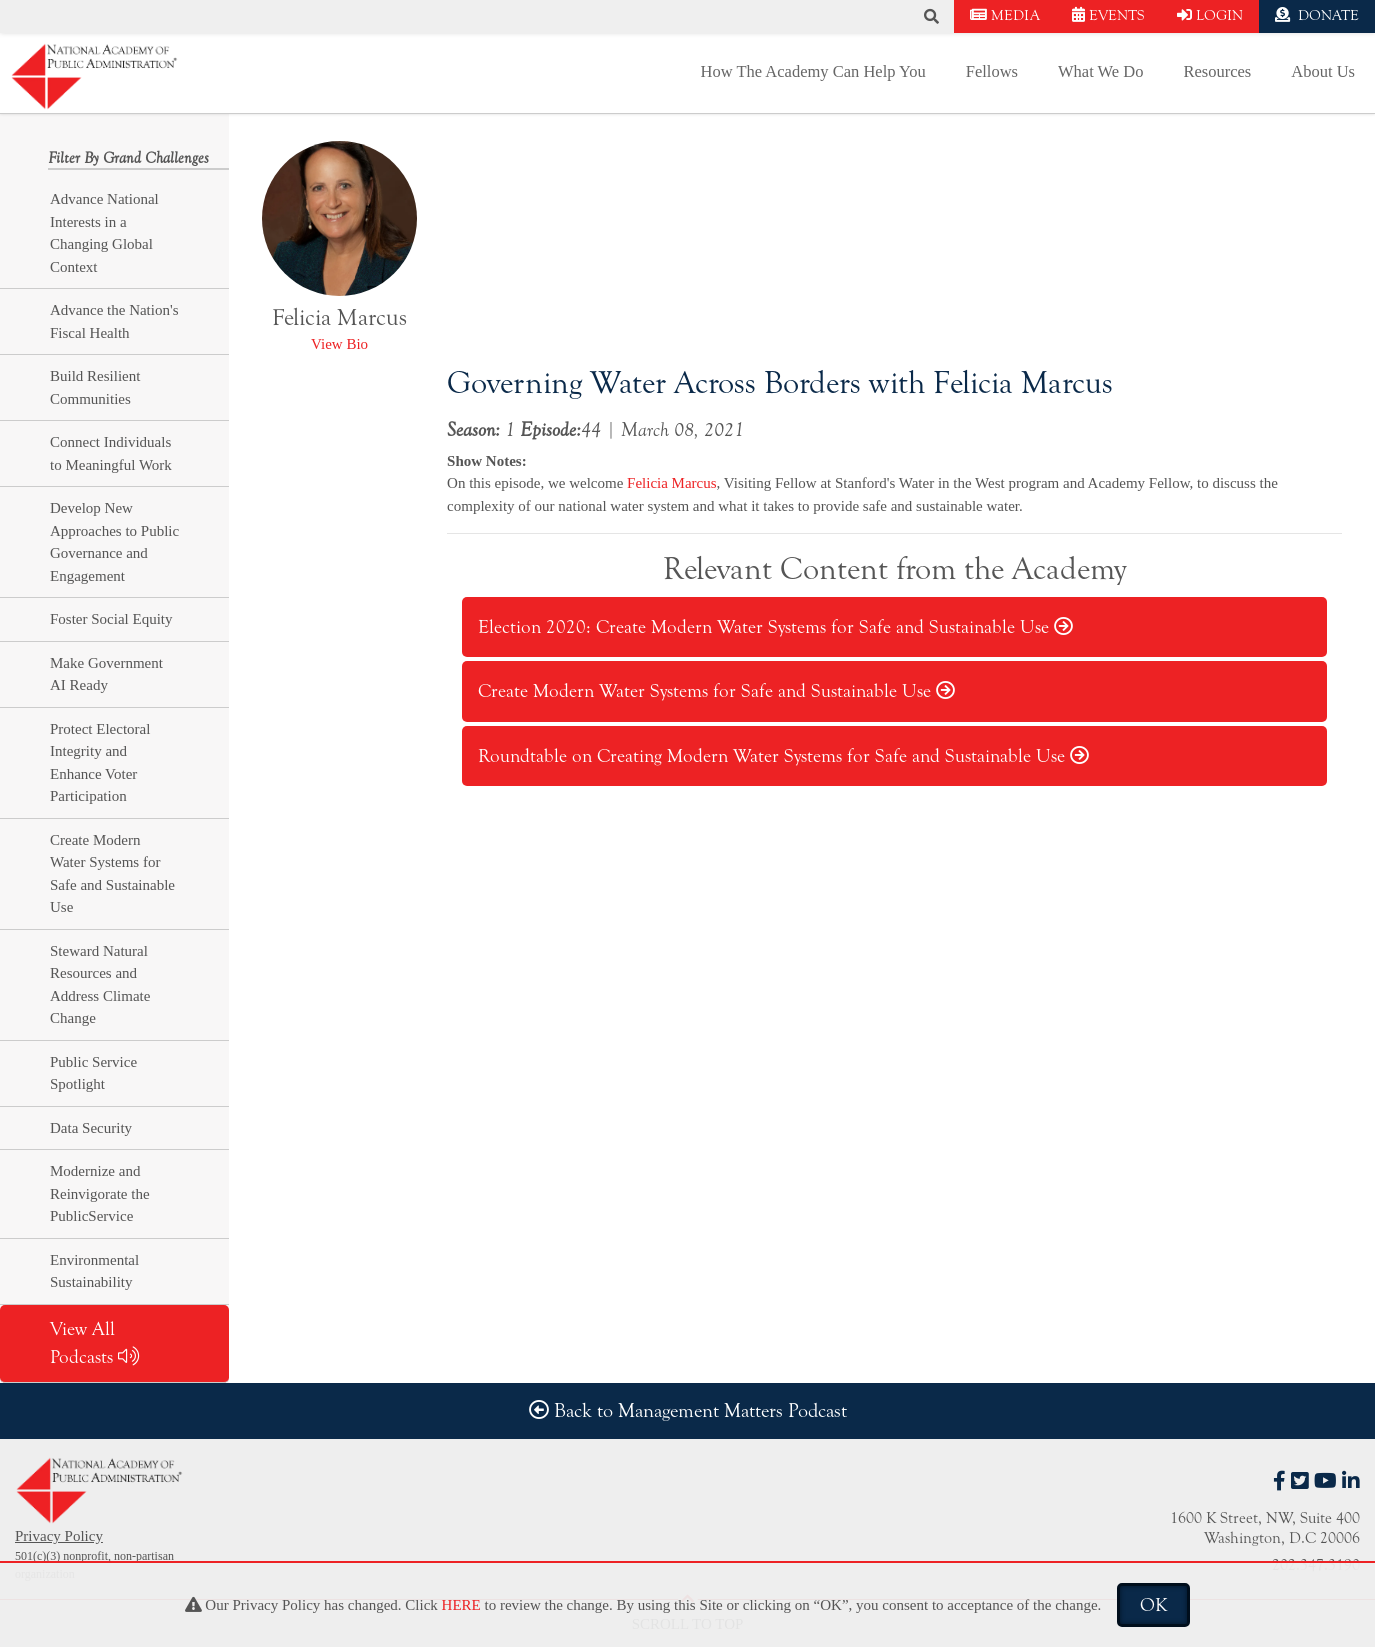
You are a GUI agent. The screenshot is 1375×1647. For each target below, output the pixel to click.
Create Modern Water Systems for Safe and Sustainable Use (112, 874)
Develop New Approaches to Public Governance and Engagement (114, 542)
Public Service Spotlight (93, 1073)
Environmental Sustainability (94, 1271)
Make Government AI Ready (106, 674)
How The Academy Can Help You (813, 71)
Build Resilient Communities (95, 387)
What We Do (1100, 71)
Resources (1217, 71)
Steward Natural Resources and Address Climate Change (100, 985)
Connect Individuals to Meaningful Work (111, 453)
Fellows (992, 71)
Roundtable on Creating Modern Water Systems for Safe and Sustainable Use (783, 756)
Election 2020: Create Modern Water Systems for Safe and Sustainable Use (775, 627)
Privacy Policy (59, 1536)
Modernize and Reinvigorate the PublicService (100, 1193)
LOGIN (1210, 15)
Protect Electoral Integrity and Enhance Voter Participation (100, 763)
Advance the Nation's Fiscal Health (114, 321)
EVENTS (1108, 15)
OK (1153, 1605)
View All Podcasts (94, 1343)
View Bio (339, 344)
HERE (461, 1605)
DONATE (1317, 15)
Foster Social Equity (111, 619)
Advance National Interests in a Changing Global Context (104, 233)
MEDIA (1005, 15)
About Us (1323, 71)
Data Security (91, 1128)
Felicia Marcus (672, 483)
